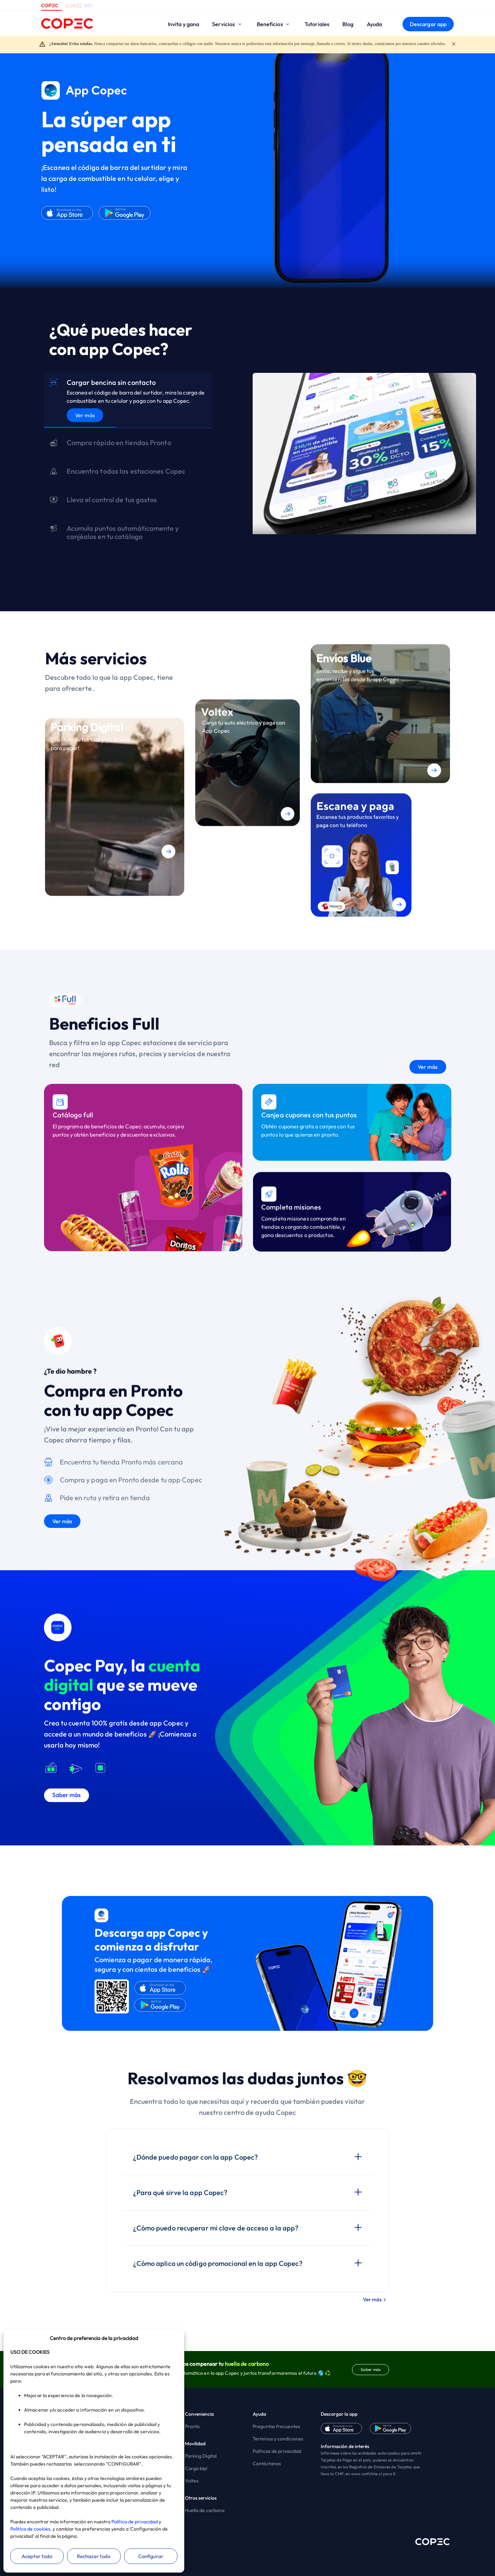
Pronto (192, 2426)
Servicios (227, 24)
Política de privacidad (134, 2522)
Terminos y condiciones (278, 2439)
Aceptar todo (37, 2556)
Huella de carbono (205, 2510)
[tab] (128, 400)
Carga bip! (196, 2468)
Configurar (150, 2556)
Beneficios (274, 24)
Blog (347, 24)
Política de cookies (30, 2529)
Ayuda (374, 24)
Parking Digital (201, 2456)
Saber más (371, 2369)
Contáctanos (267, 2463)
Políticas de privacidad (277, 2451)
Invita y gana (183, 24)
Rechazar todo (93, 2556)
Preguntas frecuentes (276, 2426)
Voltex (192, 2481)
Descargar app (428, 24)
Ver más (85, 415)
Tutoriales (317, 24)
